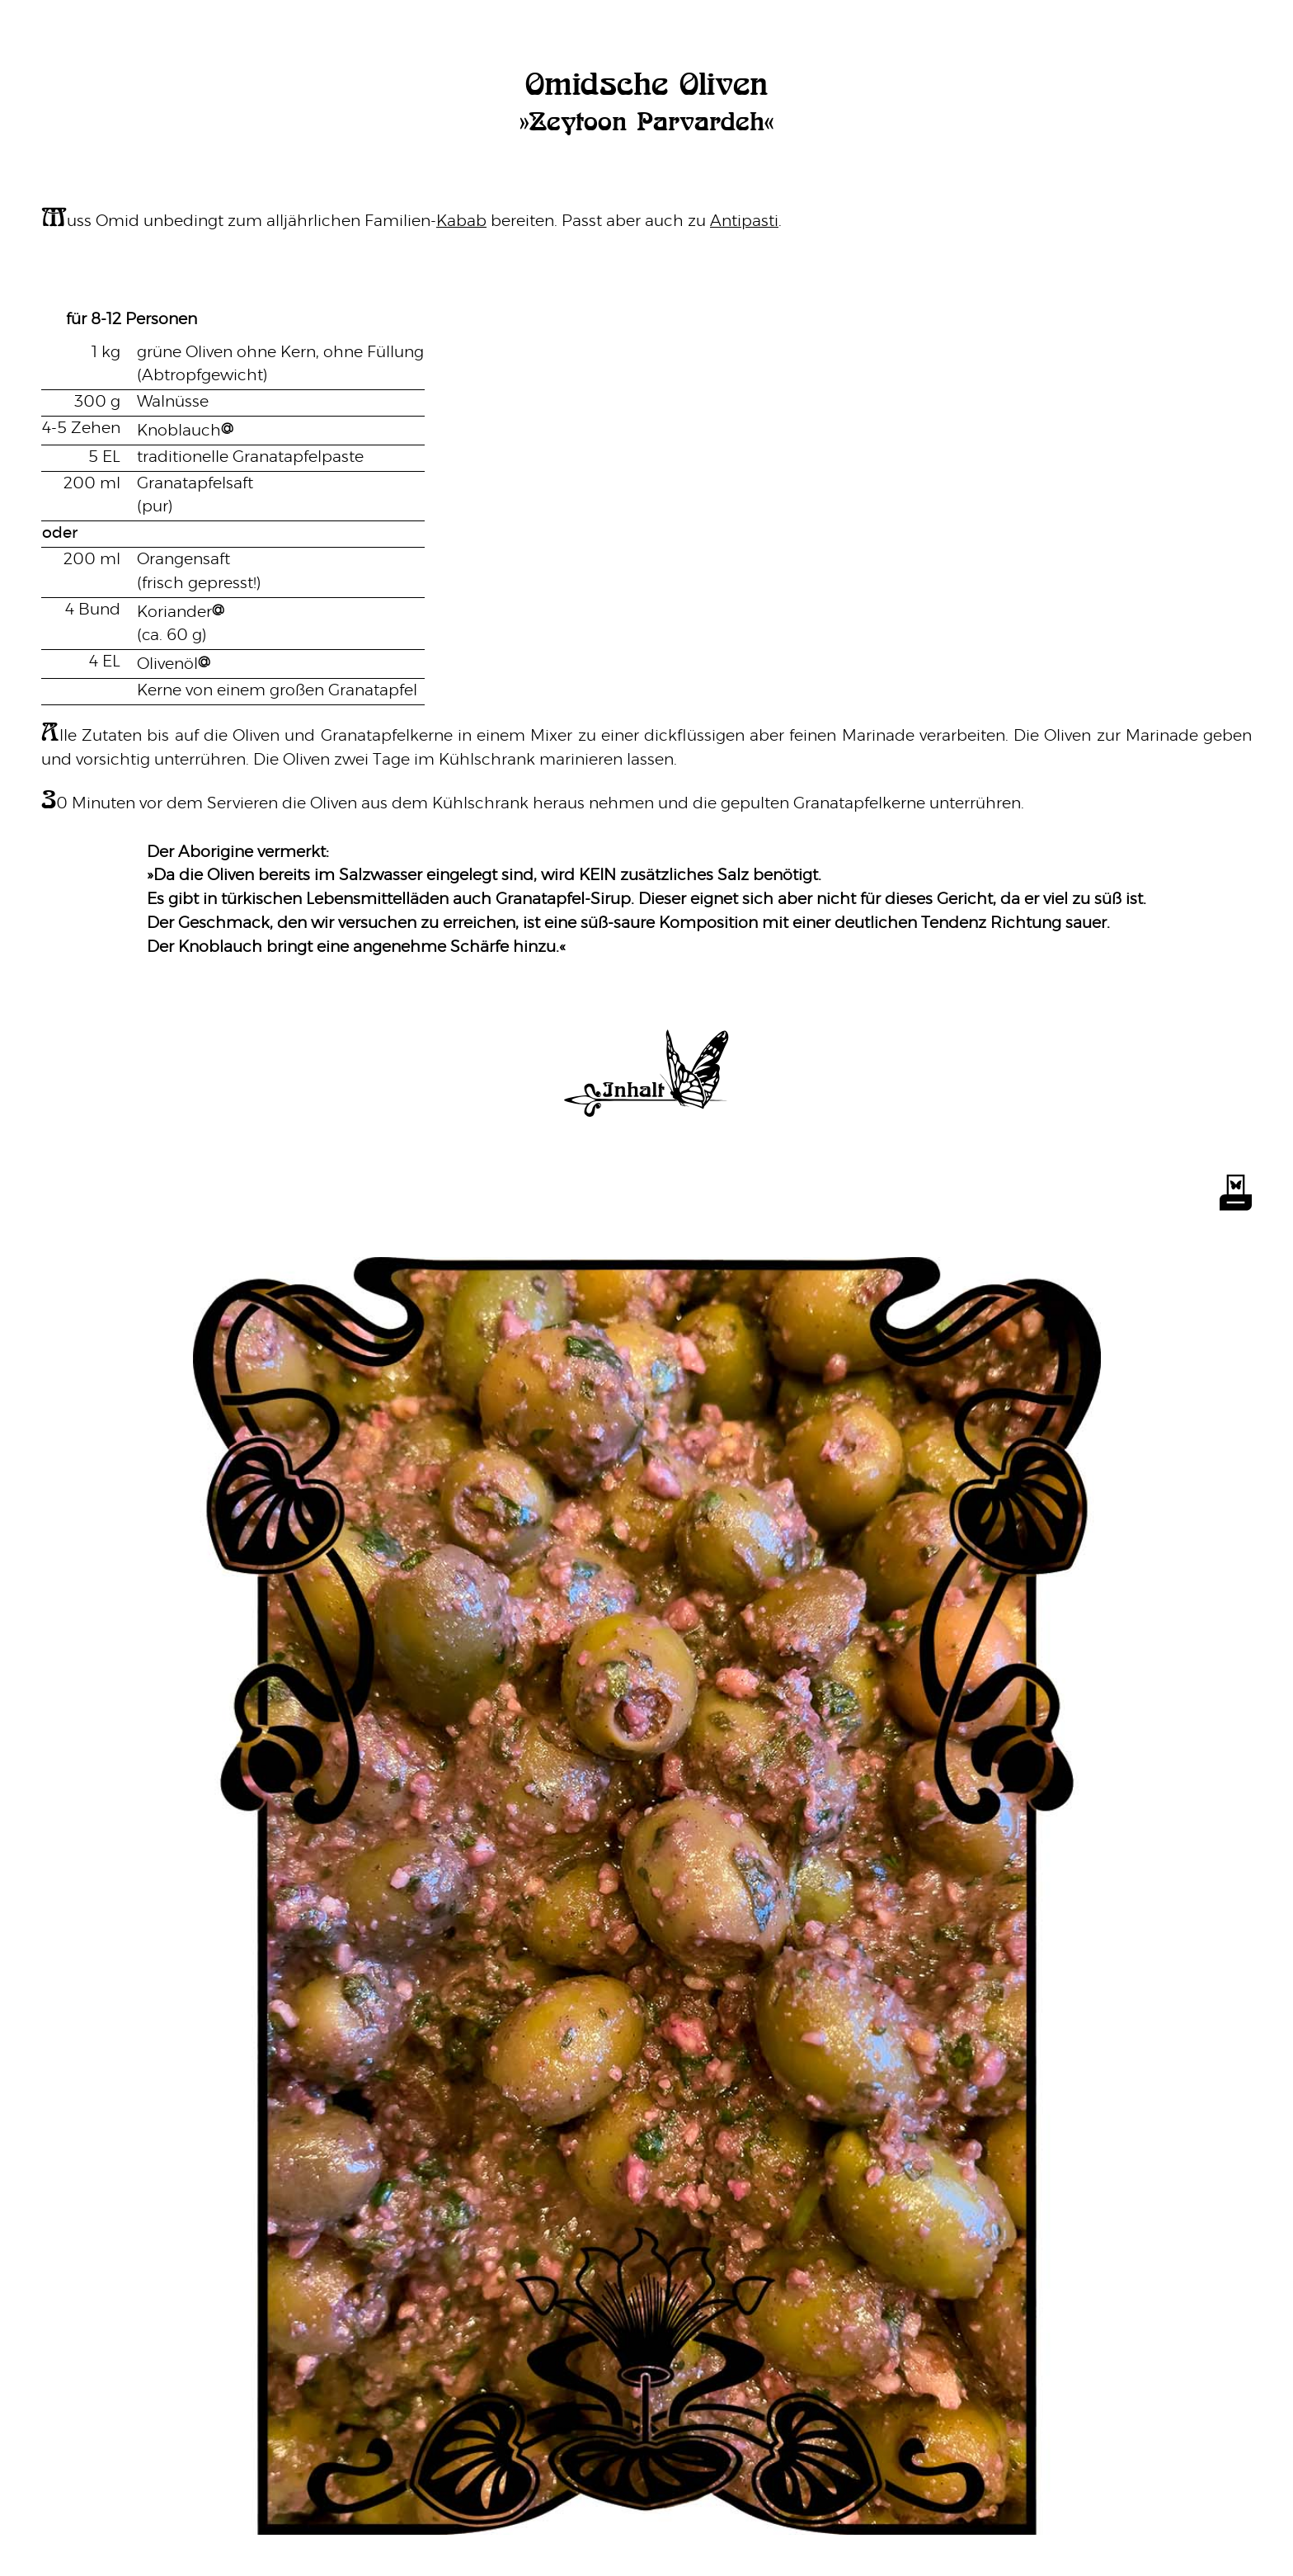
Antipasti (744, 221)
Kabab (461, 221)
